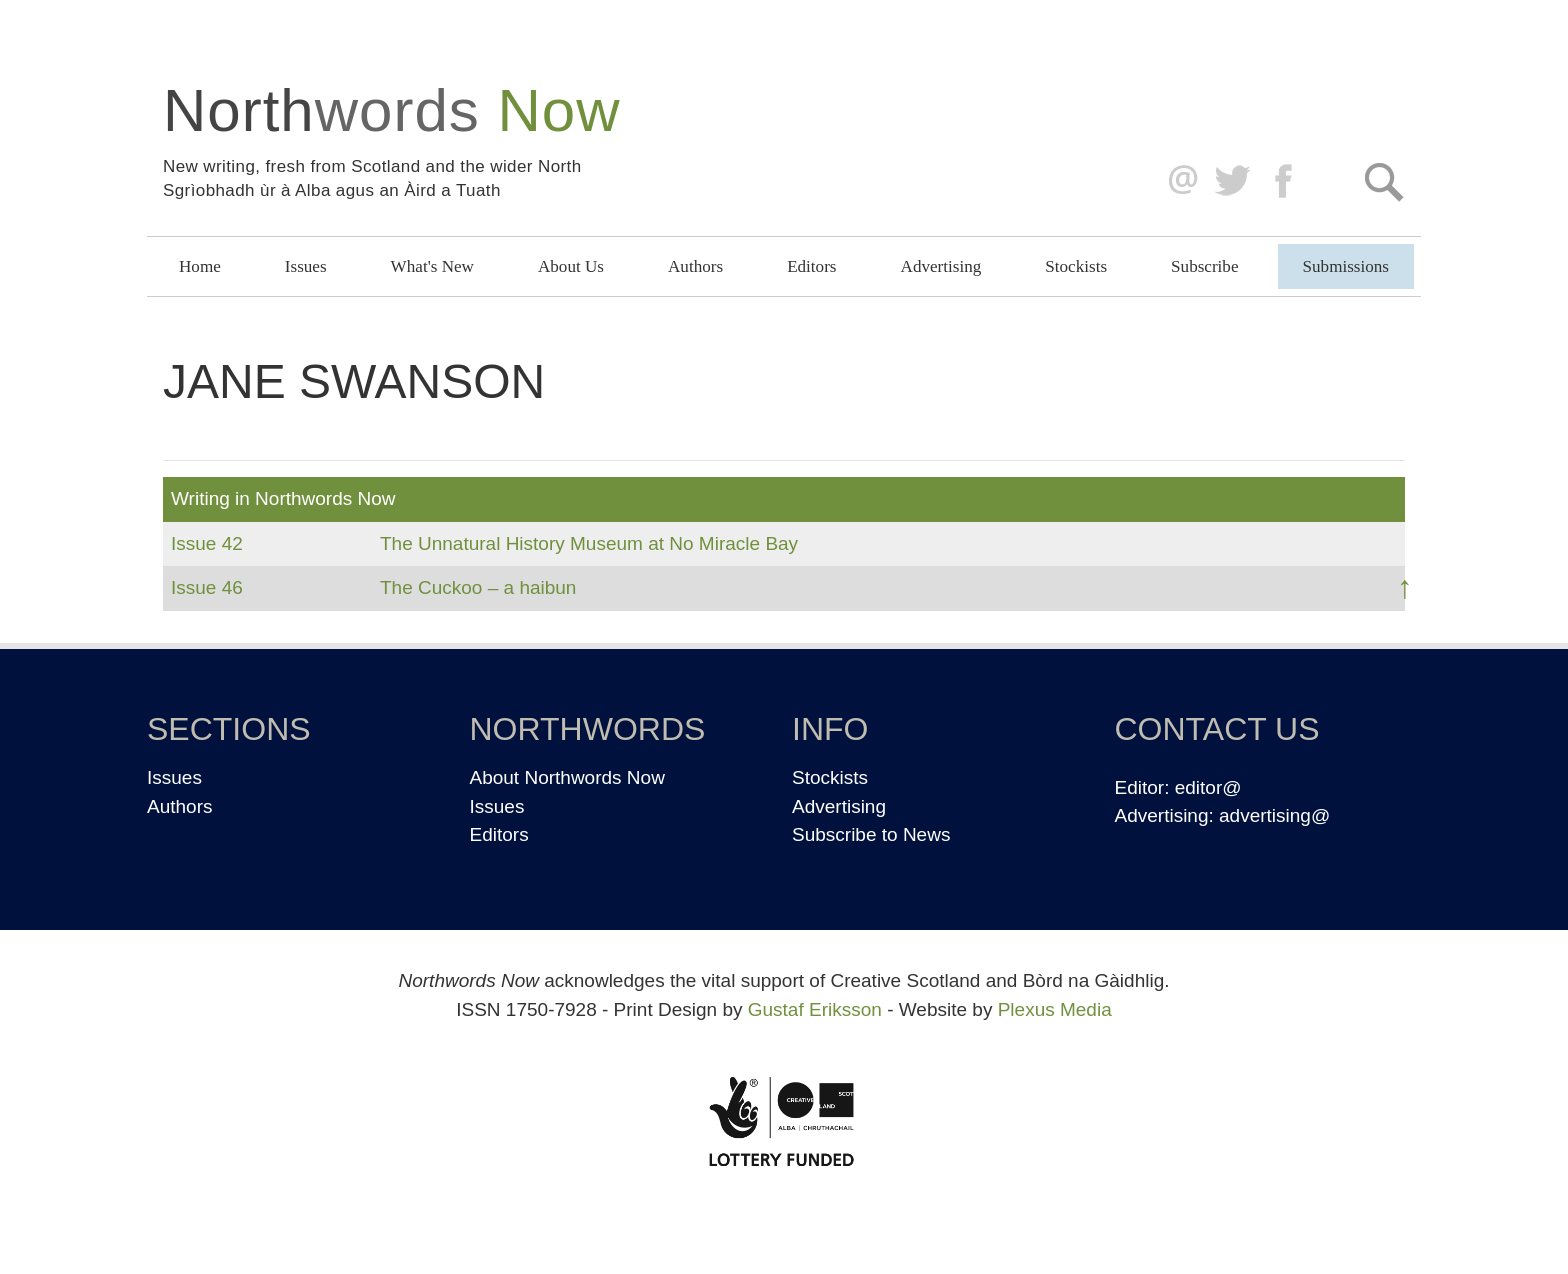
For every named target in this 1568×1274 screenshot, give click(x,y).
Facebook (1285, 181)
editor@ (1208, 787)
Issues (306, 266)
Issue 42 (207, 543)
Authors (695, 266)
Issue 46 (207, 587)
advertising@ (1274, 815)
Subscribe (1204, 266)
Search (1383, 181)
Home (200, 266)
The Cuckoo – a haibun (478, 587)
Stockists (1076, 266)
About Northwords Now (567, 777)
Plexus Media (1055, 1009)
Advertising (941, 266)
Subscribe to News (871, 834)
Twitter (1231, 181)
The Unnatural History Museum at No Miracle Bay (589, 543)
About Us (571, 266)
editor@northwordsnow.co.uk (1178, 181)
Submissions (1346, 266)
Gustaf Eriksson (815, 1009)
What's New (432, 266)
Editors (811, 266)
